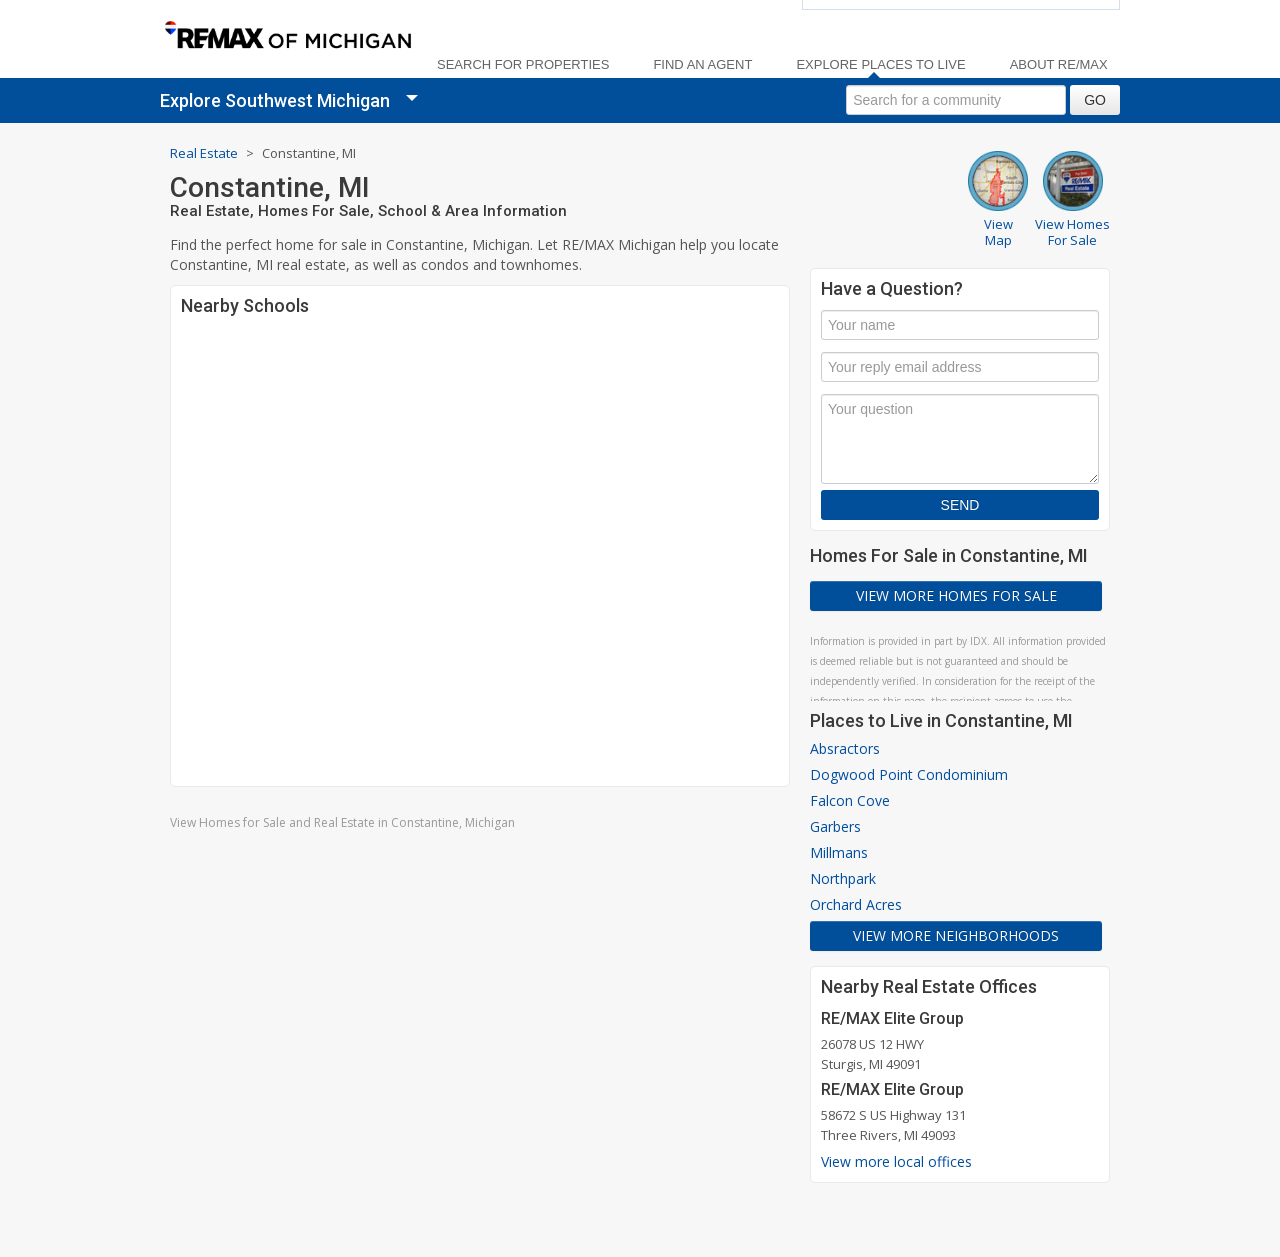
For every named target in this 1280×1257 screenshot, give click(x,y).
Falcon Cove (850, 800)
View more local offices (896, 1161)
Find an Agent (702, 65)
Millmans (839, 852)
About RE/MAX (1059, 65)
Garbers (835, 826)
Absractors (845, 748)
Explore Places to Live (880, 65)
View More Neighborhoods (956, 935)
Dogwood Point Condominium (909, 774)
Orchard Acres (856, 904)
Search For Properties (523, 65)
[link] (287, 36)
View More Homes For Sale (956, 595)
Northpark (843, 878)
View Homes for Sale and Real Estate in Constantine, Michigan (342, 822)
